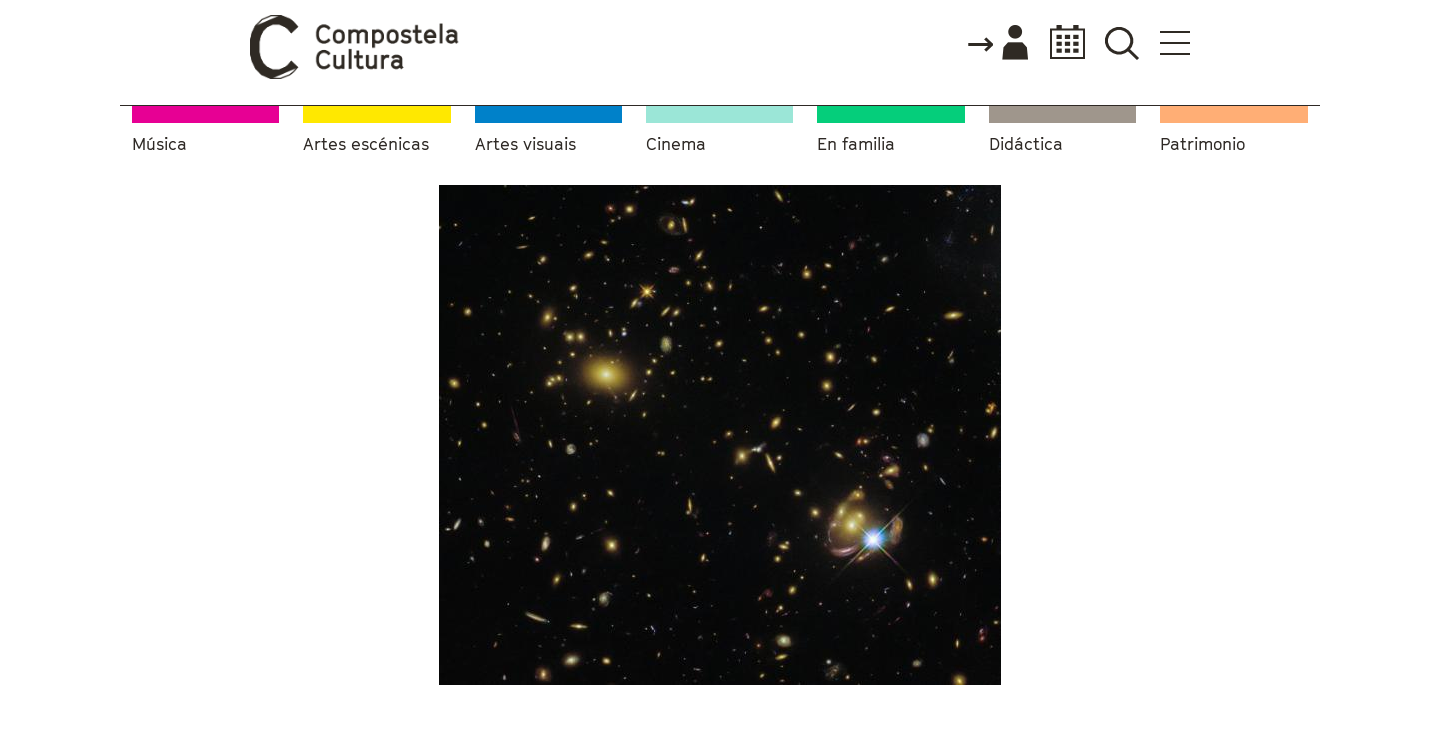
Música (159, 144)
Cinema (676, 144)
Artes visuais (525, 144)
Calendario (1061, 42)
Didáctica (1026, 144)
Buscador (1121, 42)
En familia (856, 144)
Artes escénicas (366, 144)
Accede (997, 44)
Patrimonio (1202, 144)
